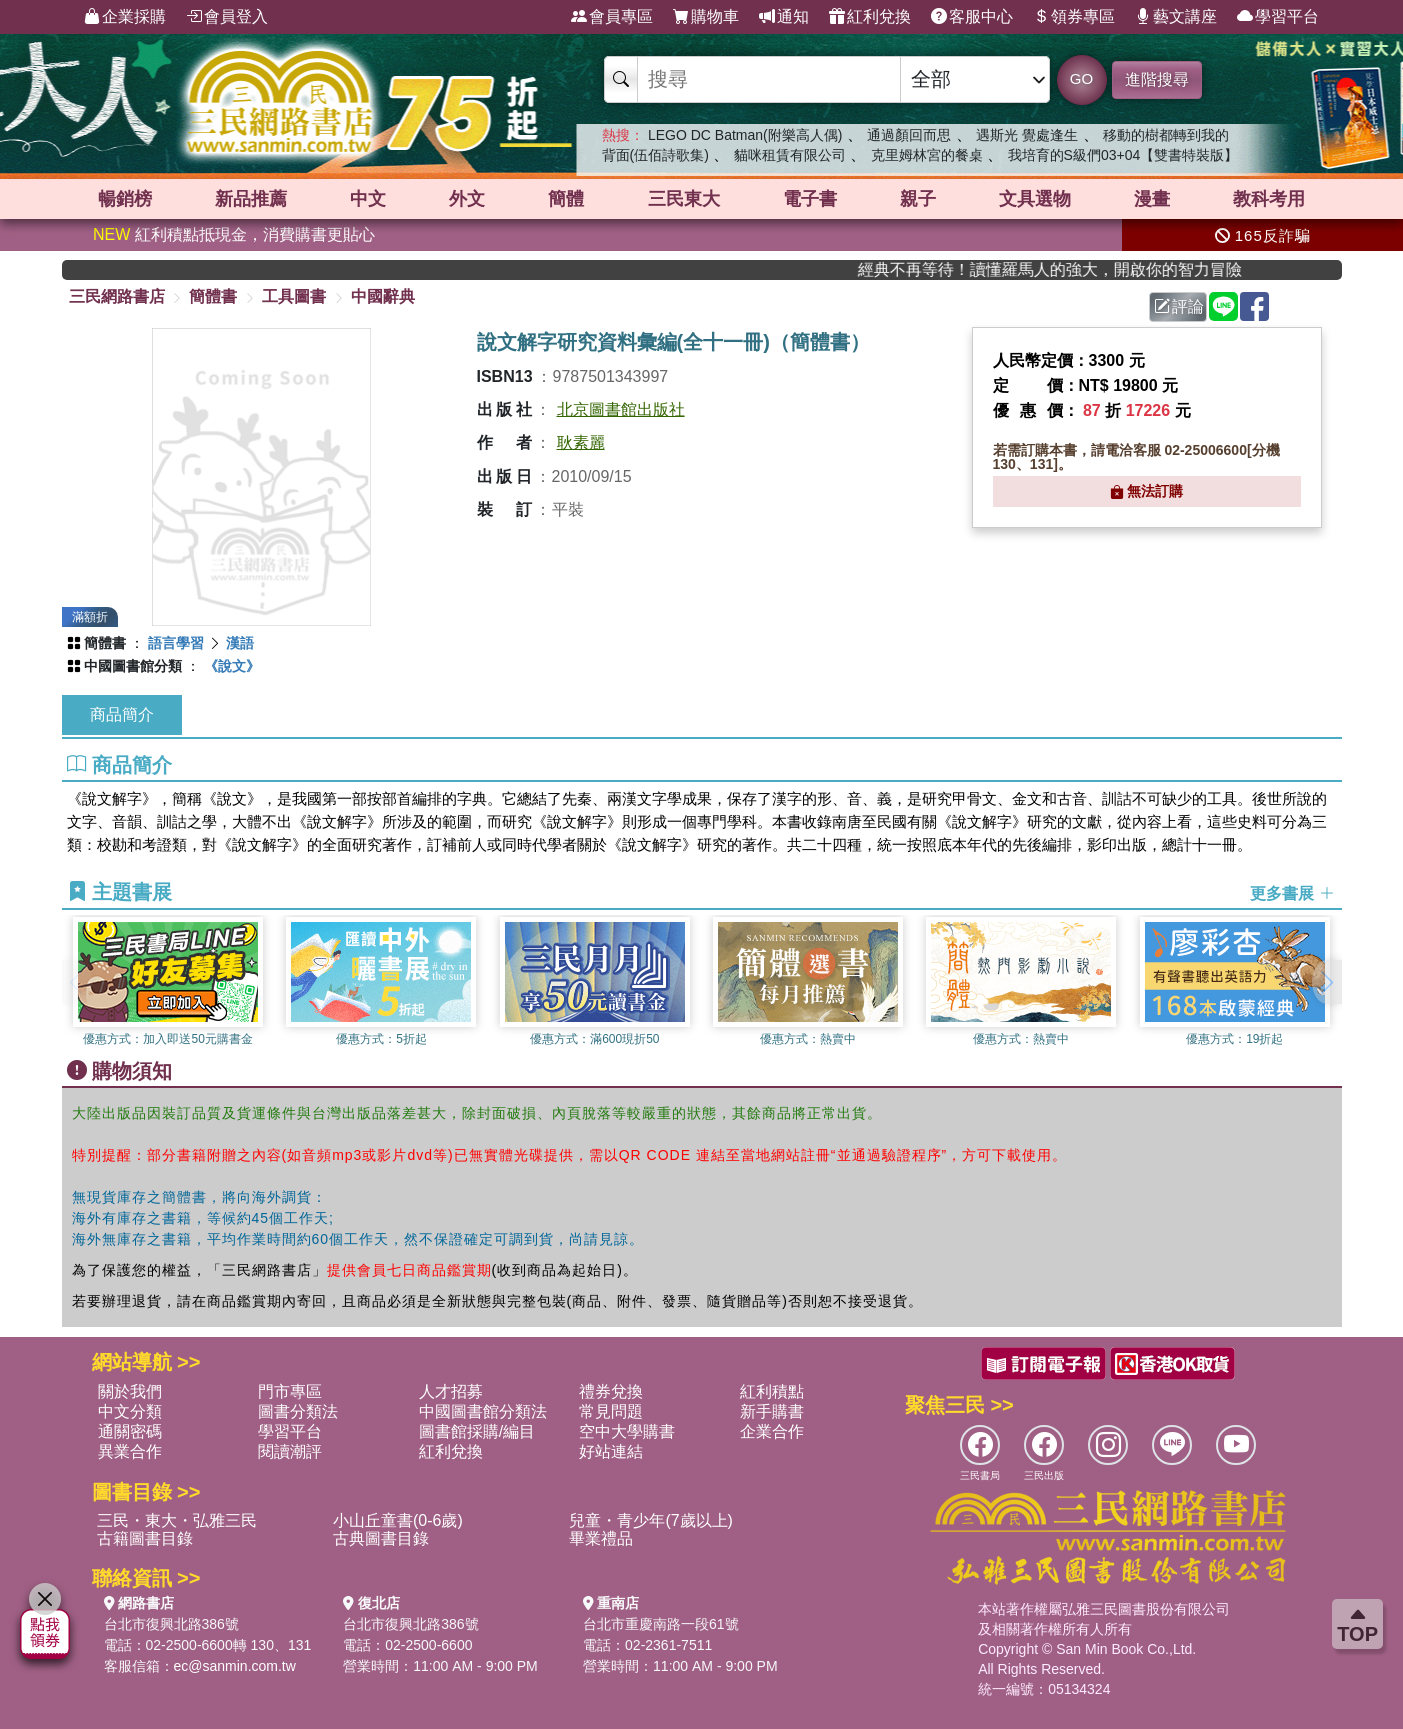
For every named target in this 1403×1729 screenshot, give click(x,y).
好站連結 (611, 1451)
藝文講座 (1176, 17)
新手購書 (772, 1411)
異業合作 (130, 1451)
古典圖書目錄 (381, 1538)
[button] (1327, 982)
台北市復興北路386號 (171, 1624)
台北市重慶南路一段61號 (661, 1624)
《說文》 (232, 666)
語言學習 (176, 643)
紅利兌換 (870, 17)
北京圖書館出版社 (621, 409)
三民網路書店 (117, 296)
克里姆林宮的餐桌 (927, 155)
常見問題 (611, 1411)
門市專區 (290, 1391)
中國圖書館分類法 (483, 1411)
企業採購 (125, 17)
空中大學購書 (627, 1431)
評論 (1179, 306)
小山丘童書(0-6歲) (398, 1520)
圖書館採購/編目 (477, 1431)
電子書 (810, 199)
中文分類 (130, 1411)
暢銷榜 (125, 199)
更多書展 (1292, 892)
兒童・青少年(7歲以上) (651, 1520)
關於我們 (130, 1391)
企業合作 (772, 1431)
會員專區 (612, 17)
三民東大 (684, 199)
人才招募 (451, 1391)
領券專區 (1074, 17)
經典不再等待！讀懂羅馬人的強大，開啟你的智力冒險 (1091, 269)
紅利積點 (772, 1391)
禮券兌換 (611, 1391)
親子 (918, 199)
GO (1081, 78)
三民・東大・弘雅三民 (177, 1520)
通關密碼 (130, 1431)
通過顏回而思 (909, 135)
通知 (784, 17)
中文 (368, 199)
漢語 (240, 643)
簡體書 (213, 296)
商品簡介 (122, 714)
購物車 (706, 17)
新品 (251, 199)
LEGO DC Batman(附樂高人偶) (745, 135)
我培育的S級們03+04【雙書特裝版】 (1123, 155)
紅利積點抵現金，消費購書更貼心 (234, 234)
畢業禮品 (601, 1538)
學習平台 (1278, 17)
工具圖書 (294, 296)
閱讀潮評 (290, 1451)
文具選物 (1035, 199)
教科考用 (1269, 199)
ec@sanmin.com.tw (235, 1666)
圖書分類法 (298, 1411)
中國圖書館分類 (133, 666)
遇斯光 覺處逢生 (1027, 135)
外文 (467, 199)
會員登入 (227, 17)
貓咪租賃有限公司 (790, 155)
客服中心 (972, 17)
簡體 (566, 199)
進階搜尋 (1157, 79)
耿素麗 (581, 442)
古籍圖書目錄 (145, 1538)
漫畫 (1152, 199)
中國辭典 (383, 296)
